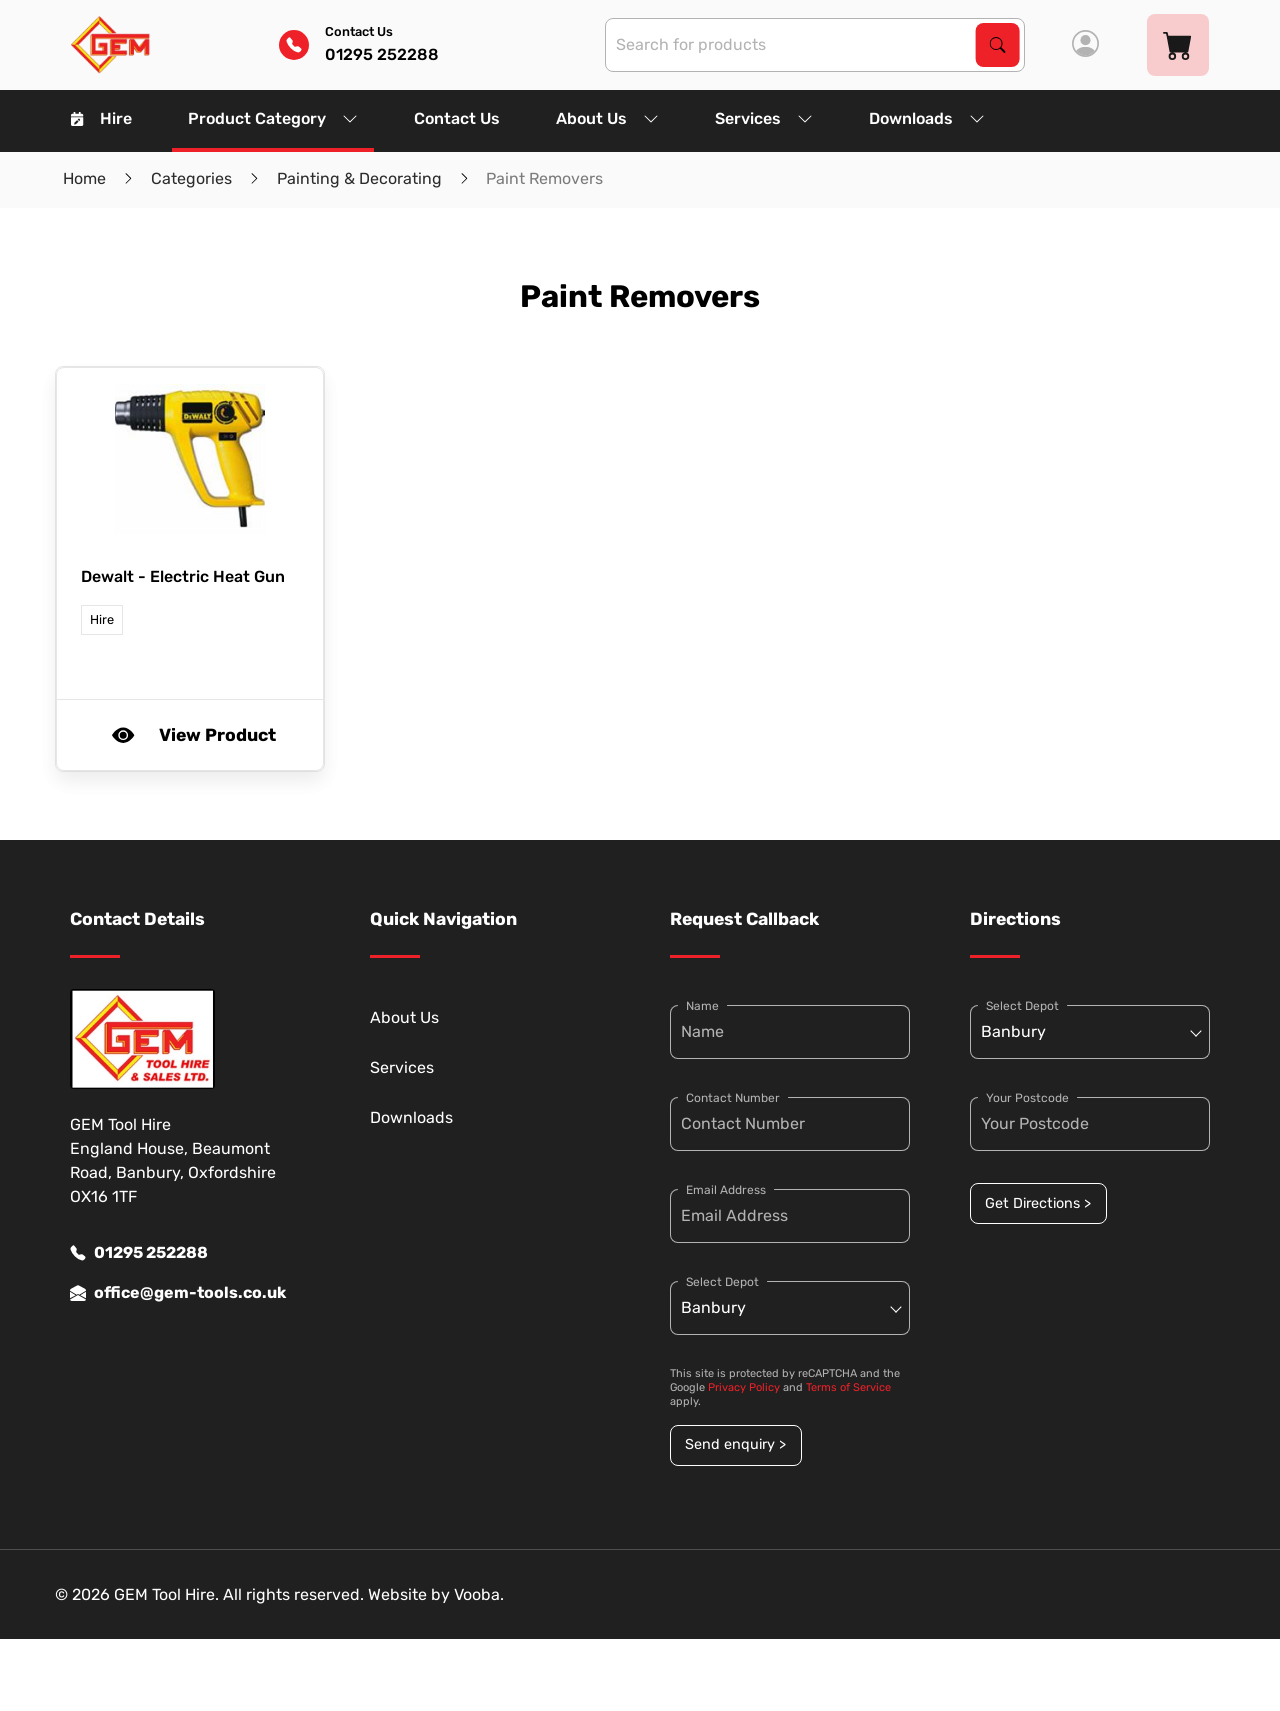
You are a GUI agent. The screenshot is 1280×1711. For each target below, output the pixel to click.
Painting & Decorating (359, 178)
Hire (101, 118)
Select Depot (722, 1282)
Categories (191, 178)
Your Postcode (1027, 1098)
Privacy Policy (744, 1387)
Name (702, 1006)
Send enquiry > (735, 1444)
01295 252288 (139, 1253)
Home (84, 178)
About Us (607, 118)
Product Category (273, 118)
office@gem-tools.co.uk (178, 1293)
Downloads (927, 118)
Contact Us (457, 118)
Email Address (726, 1190)
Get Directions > (1038, 1203)
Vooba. (479, 1594)
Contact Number (733, 1098)
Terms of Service (848, 1387)
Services (764, 118)
